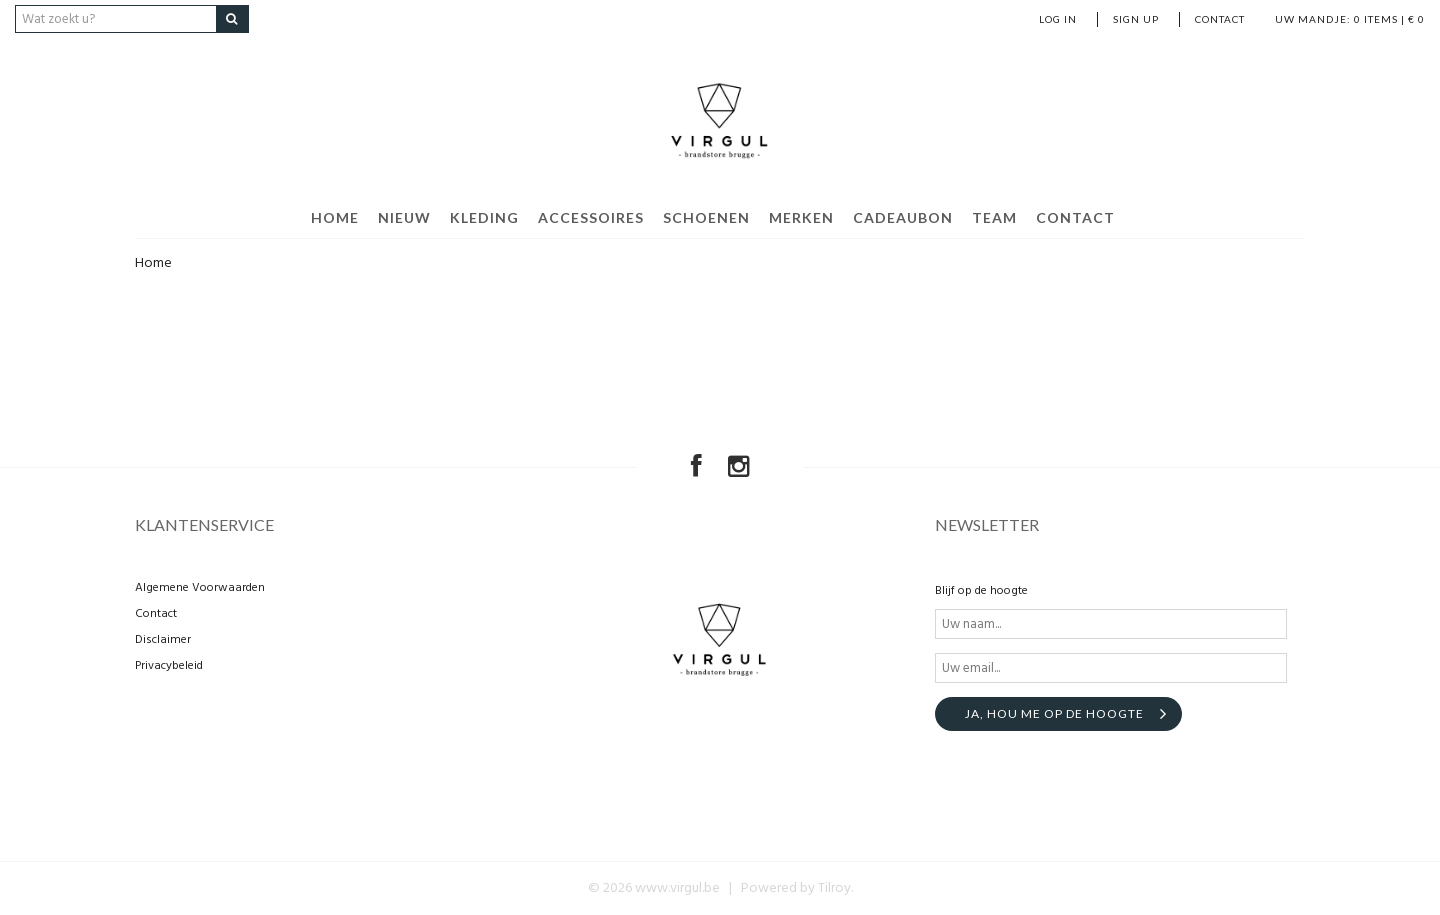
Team (994, 217)
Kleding (484, 217)
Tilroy (834, 888)
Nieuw (404, 217)
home (335, 217)
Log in (1058, 19)
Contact (1220, 19)
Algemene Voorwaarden (200, 588)
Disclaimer (163, 640)
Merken (801, 217)
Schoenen (706, 217)
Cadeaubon (903, 217)
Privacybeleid (169, 666)
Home (153, 263)
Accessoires (591, 217)
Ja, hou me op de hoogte (1054, 713)
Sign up (1136, 19)
